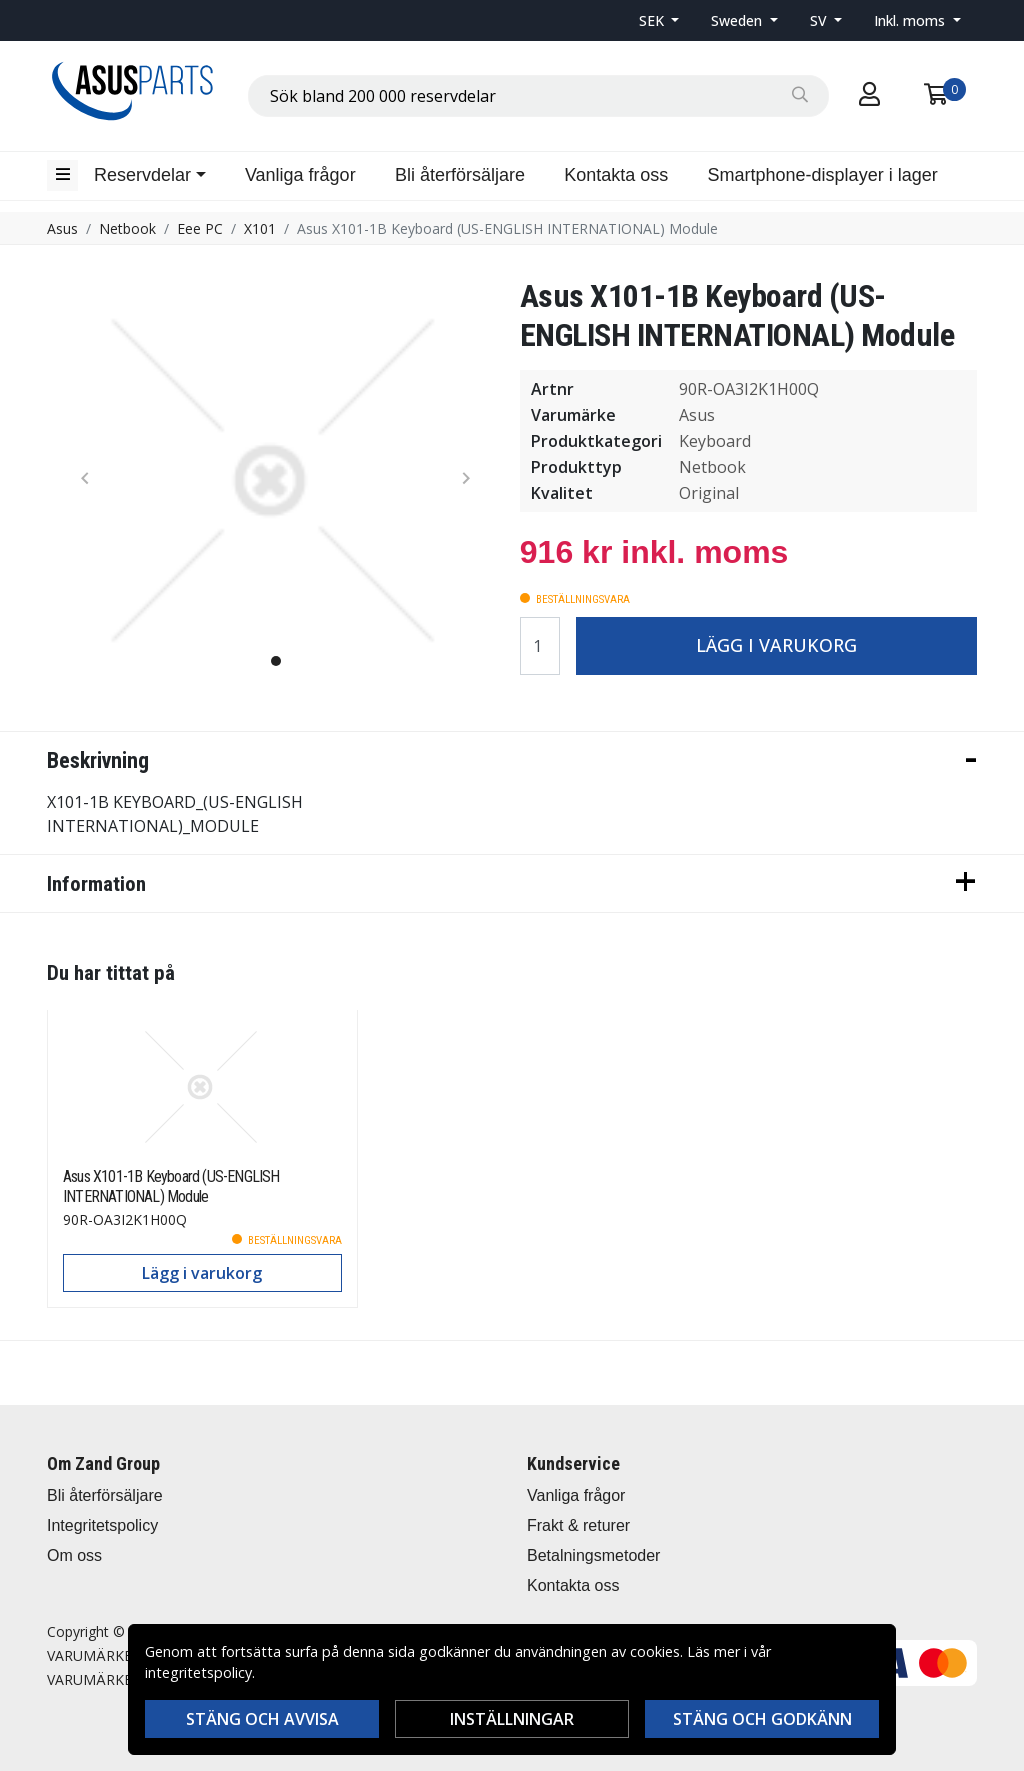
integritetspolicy (198, 1672)
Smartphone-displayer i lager (823, 175)
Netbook (127, 228)
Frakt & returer (578, 1525)
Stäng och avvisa (262, 1719)
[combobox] (538, 96)
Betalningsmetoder (593, 1555)
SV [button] (820, 20)
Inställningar (512, 1719)
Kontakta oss (616, 175)
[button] (659, 20)
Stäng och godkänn (762, 1719)
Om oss (74, 1555)
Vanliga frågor (300, 175)
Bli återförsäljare (460, 175)
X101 (260, 228)
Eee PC (200, 228)
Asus (62, 228)
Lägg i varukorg (776, 645)
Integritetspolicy (102, 1525)
